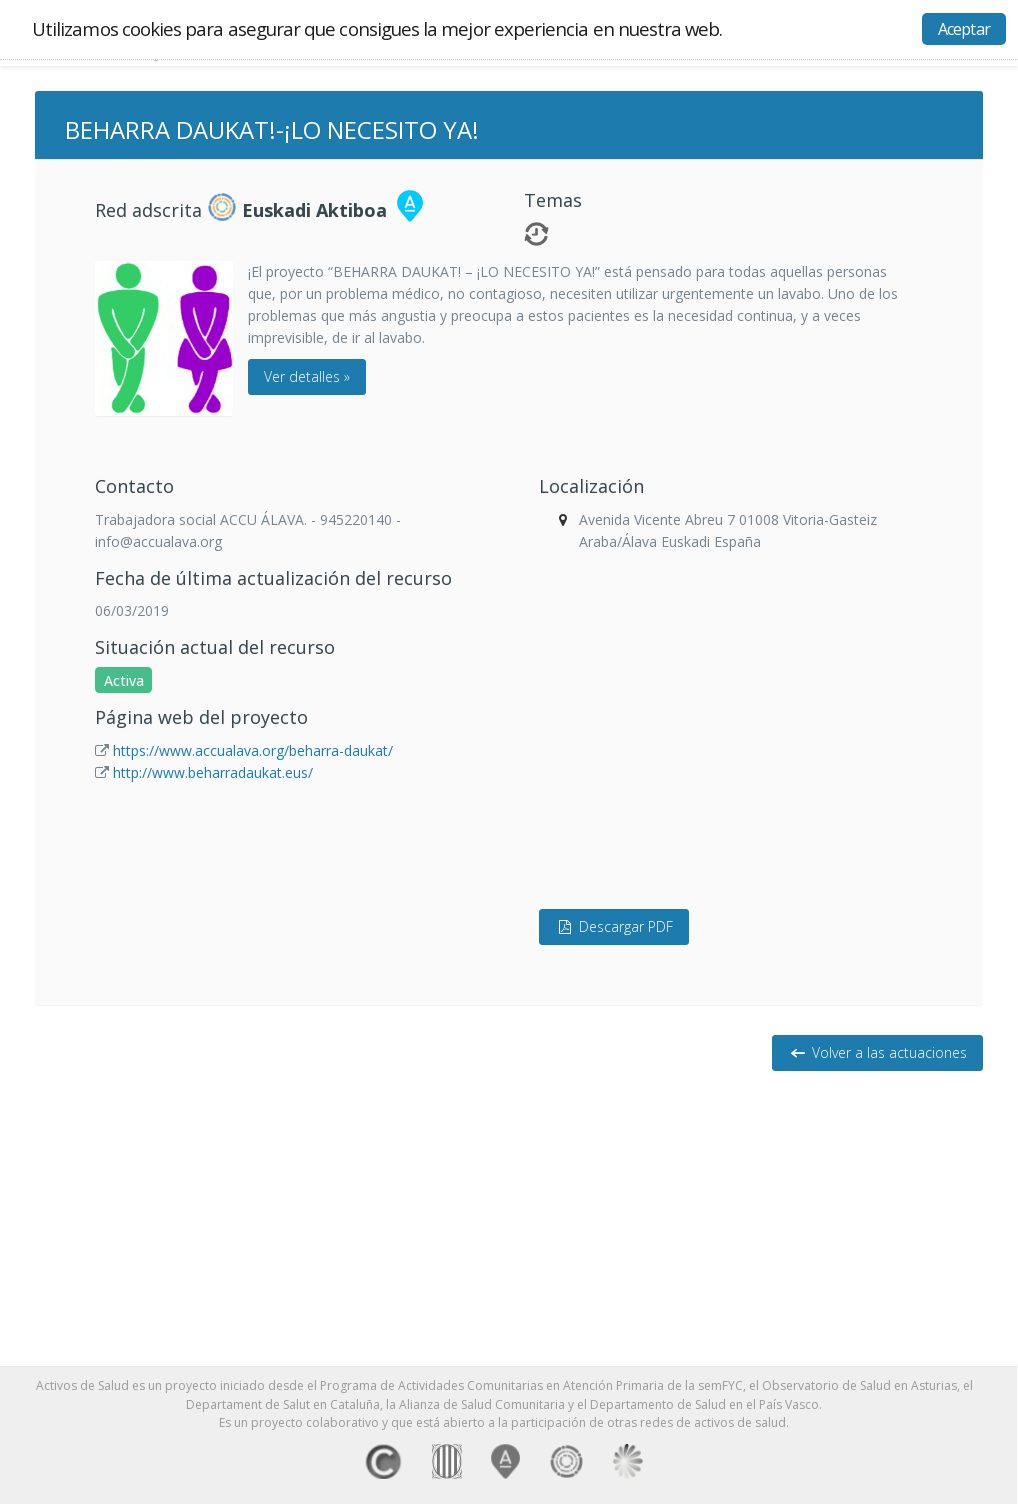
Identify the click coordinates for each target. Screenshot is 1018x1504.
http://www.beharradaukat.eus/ (213, 772)
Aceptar (964, 29)
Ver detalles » (307, 376)
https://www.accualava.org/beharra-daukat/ (253, 750)
